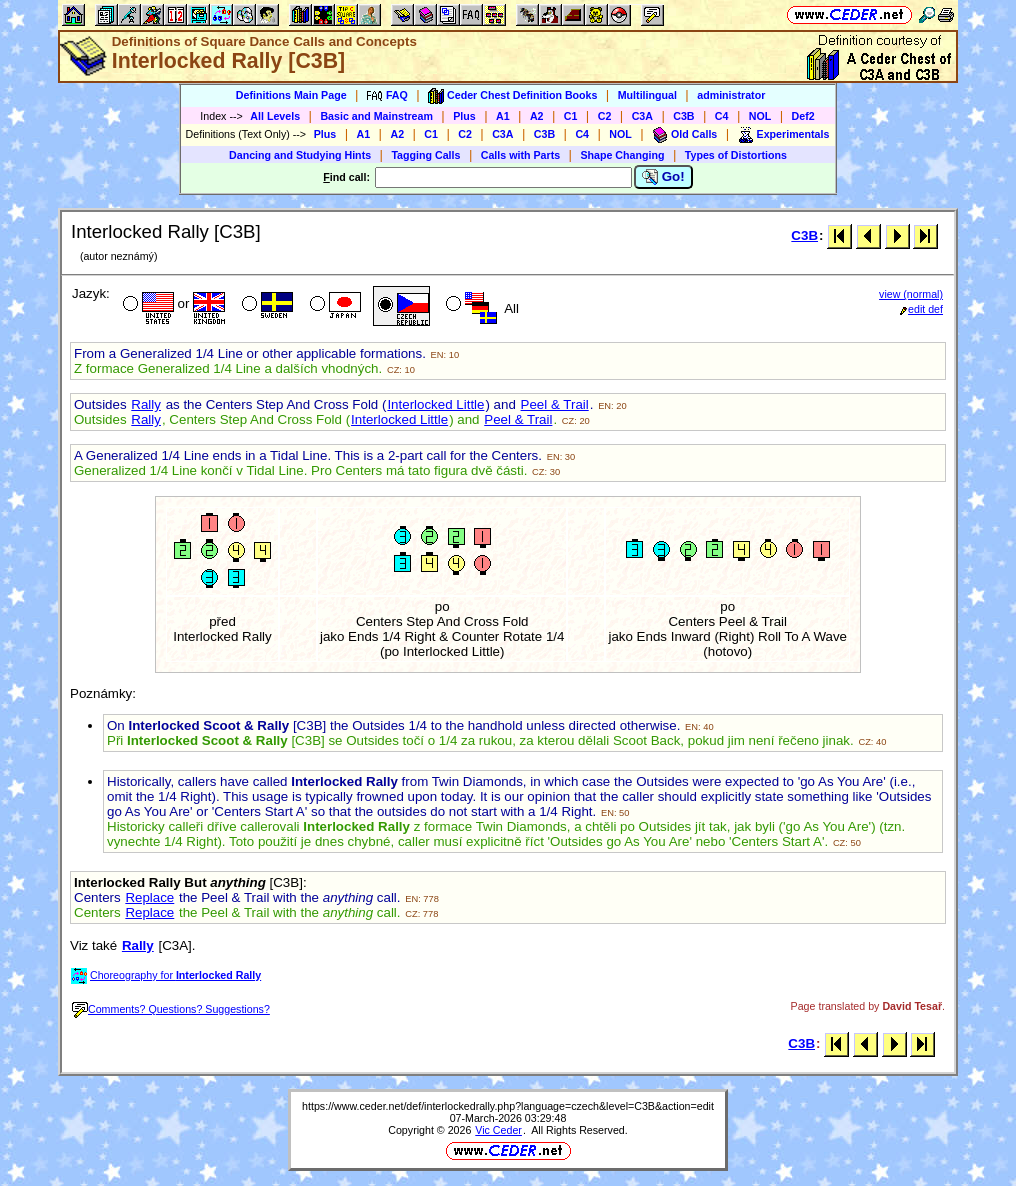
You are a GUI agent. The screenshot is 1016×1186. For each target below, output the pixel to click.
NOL (760, 116)
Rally (146, 404)
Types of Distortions (736, 155)
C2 (605, 116)
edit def (921, 309)
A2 (537, 116)
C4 (722, 116)
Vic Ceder (498, 1130)
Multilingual (647, 95)
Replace (149, 897)
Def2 (803, 116)
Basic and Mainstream (376, 116)
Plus (464, 116)
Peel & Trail (555, 404)
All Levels (275, 116)
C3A (642, 116)
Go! (663, 177)
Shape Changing (622, 155)
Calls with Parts (520, 155)
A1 (503, 116)
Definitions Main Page (291, 95)
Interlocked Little (435, 404)
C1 (571, 116)
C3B (683, 116)
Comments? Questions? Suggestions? (171, 1009)
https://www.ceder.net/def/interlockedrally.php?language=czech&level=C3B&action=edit (508, 1106)
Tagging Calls (425, 155)
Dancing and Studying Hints (300, 155)
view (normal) (911, 294)
